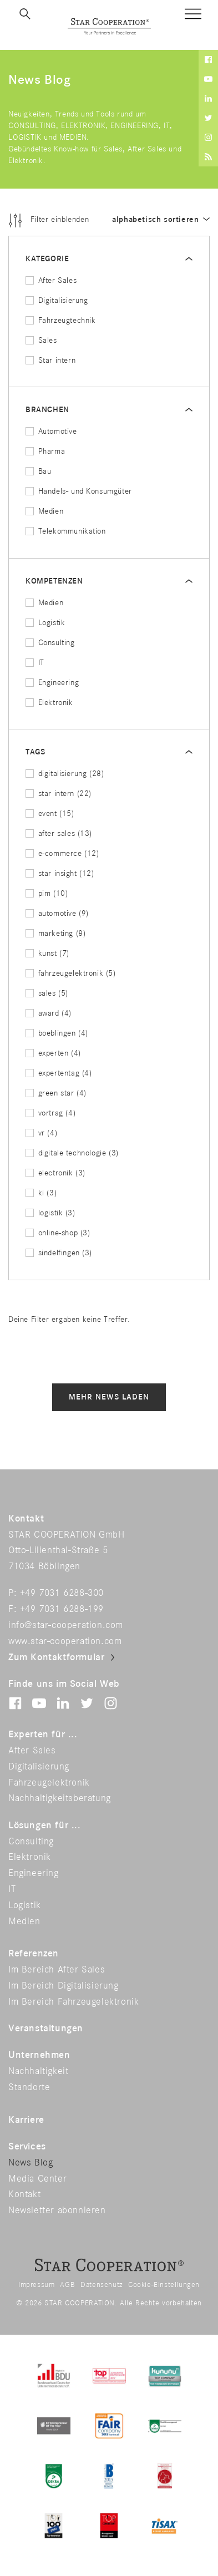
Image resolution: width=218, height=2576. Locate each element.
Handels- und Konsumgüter (79, 491)
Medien (44, 511)
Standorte (29, 2087)
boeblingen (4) (57, 1033)
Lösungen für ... (44, 1825)
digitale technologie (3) (72, 1153)
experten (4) (53, 1053)
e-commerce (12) (62, 853)
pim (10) (47, 893)
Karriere (26, 2120)
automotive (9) (57, 913)
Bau (38, 471)
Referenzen (33, 1954)
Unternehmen (39, 2055)
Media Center (37, 2179)
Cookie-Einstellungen (164, 2285)
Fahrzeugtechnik (61, 320)
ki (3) (41, 1193)
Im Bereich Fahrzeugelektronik (73, 2002)
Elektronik (49, 702)
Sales (41, 340)
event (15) (50, 813)
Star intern (50, 360)
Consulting (50, 642)
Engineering (52, 682)
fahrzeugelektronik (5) (71, 973)
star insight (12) (60, 873)
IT (35, 662)
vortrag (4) (50, 1113)
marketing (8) (55, 933)
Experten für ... (43, 1735)
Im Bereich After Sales (56, 1970)
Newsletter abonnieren (57, 2210)
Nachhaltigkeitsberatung (59, 1798)
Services (27, 2147)
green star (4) (56, 1093)
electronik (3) (55, 1173)
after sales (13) (59, 833)
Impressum (36, 2285)
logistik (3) (50, 1213)
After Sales (51, 280)
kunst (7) (47, 953)
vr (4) (41, 1133)
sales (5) (47, 993)
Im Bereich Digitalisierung (63, 1986)
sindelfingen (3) (59, 1253)
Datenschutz (101, 2285)
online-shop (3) (58, 1233)
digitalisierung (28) (65, 773)
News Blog (30, 2163)
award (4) (49, 1013)
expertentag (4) (59, 1073)
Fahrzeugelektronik (49, 1783)
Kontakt (24, 2194)
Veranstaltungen (45, 2029)
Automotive (51, 431)
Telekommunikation (66, 531)
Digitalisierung (57, 300)
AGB (67, 2285)
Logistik (45, 622)
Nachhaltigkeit (38, 2071)
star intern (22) (59, 793)
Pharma (45, 451)
